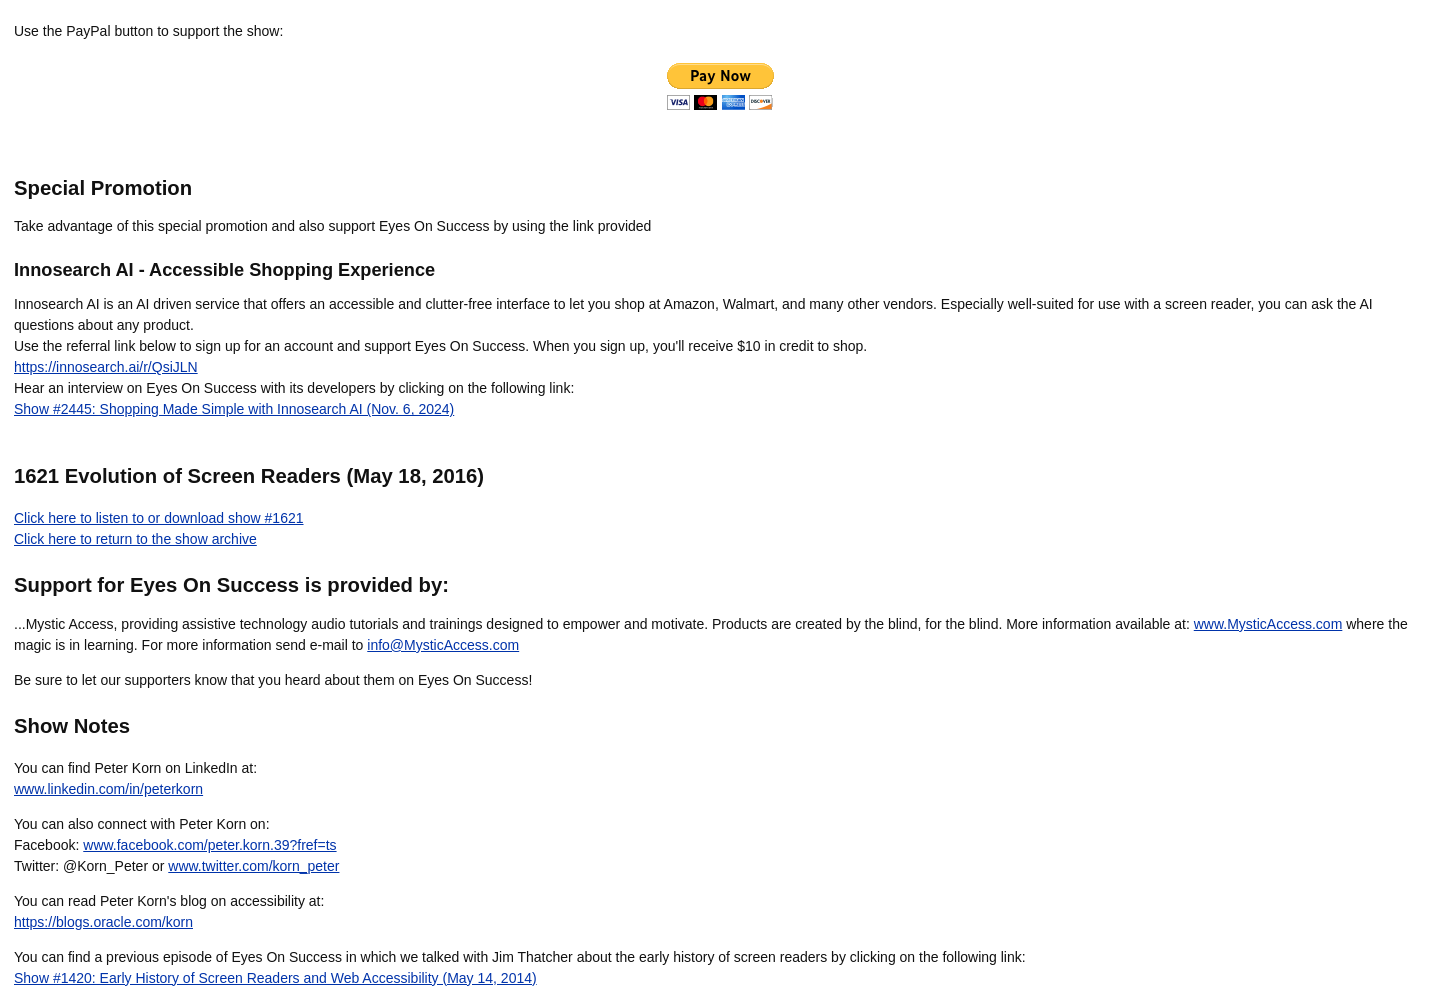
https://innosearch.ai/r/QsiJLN (106, 367)
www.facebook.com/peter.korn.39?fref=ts (209, 845)
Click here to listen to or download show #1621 (159, 518)
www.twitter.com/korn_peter (253, 866)
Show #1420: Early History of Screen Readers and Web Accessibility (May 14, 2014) (275, 978)
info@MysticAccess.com (443, 645)
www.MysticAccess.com (1268, 624)
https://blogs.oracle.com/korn (103, 922)
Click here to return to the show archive (135, 539)
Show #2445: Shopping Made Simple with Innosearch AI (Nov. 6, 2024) (234, 409)
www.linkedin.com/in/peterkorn (108, 789)
